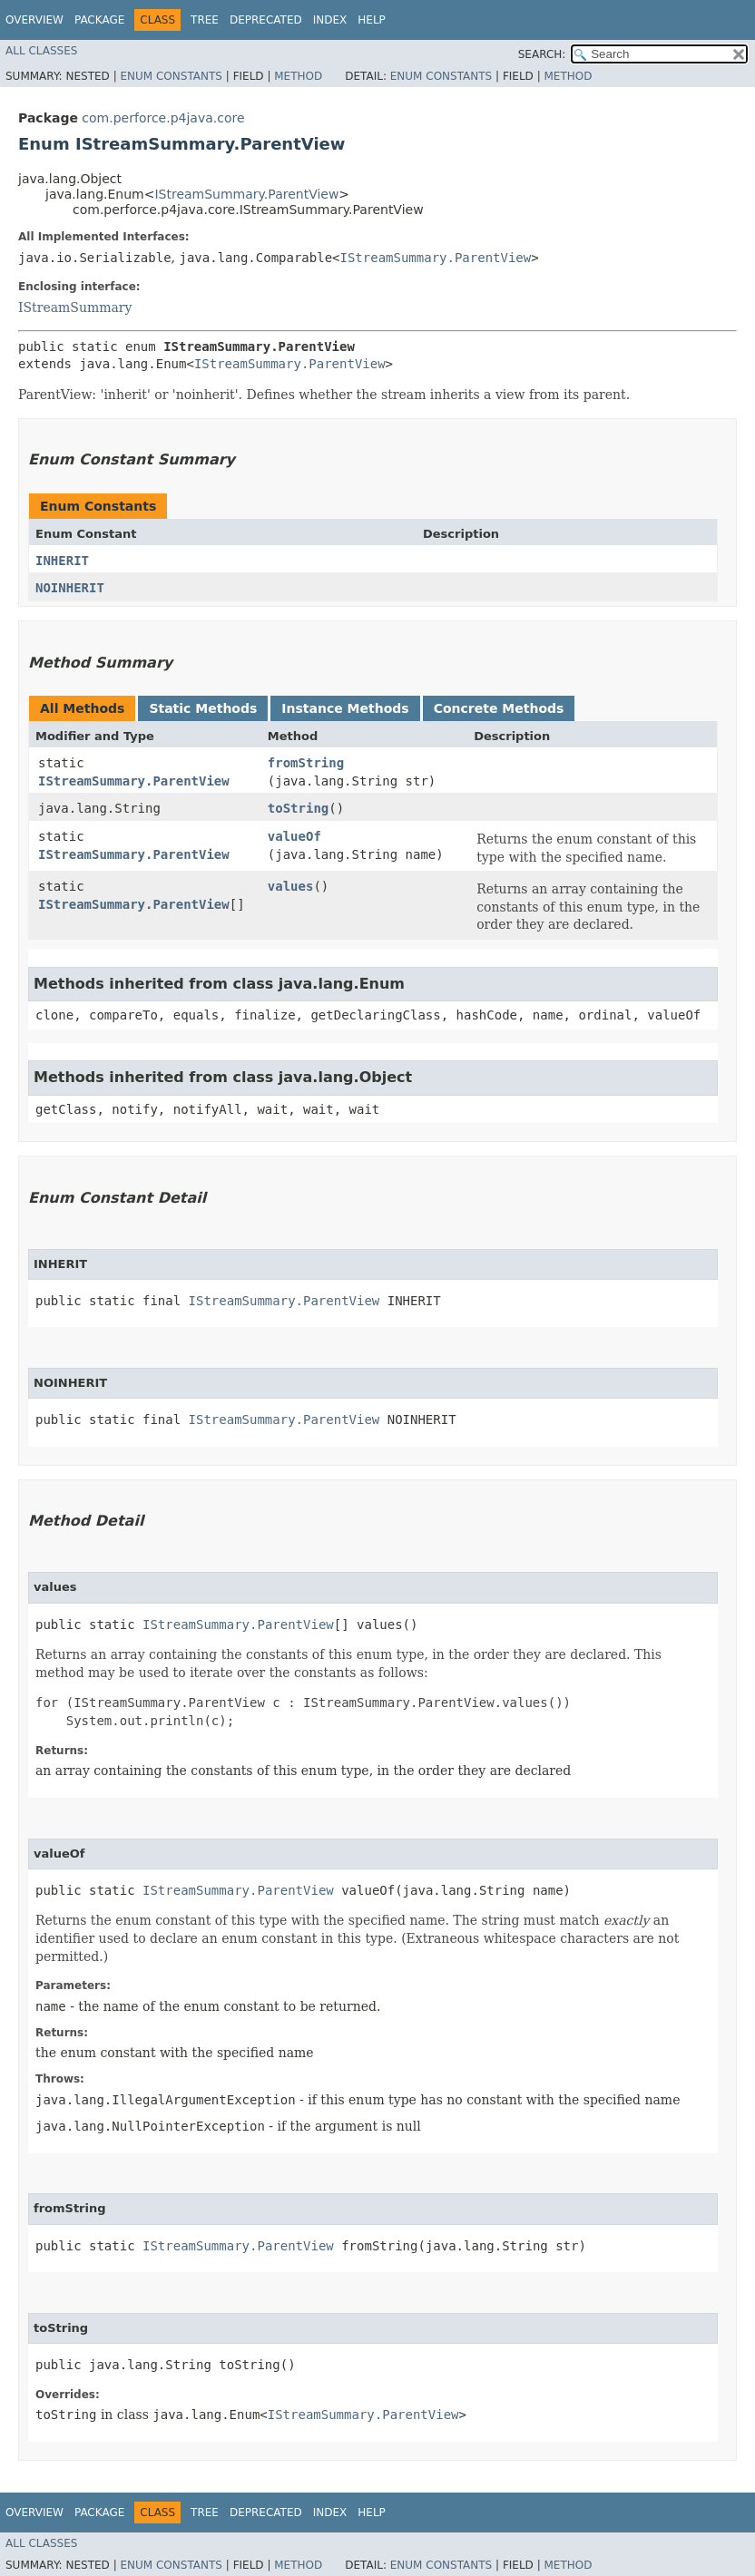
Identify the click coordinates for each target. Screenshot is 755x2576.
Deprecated (266, 20)
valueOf (294, 836)
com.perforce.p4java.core (163, 118)
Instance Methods (344, 708)
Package (99, 20)
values (291, 886)
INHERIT (62, 560)
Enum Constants (170, 76)
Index (330, 20)
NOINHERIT (69, 588)
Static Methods (203, 708)
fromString (306, 763)
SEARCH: (542, 54)
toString (298, 808)
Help (372, 20)
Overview (34, 20)
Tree (205, 20)
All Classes (41, 50)
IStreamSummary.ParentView (246, 194)
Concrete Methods (499, 708)
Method (298, 76)
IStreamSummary (75, 307)
